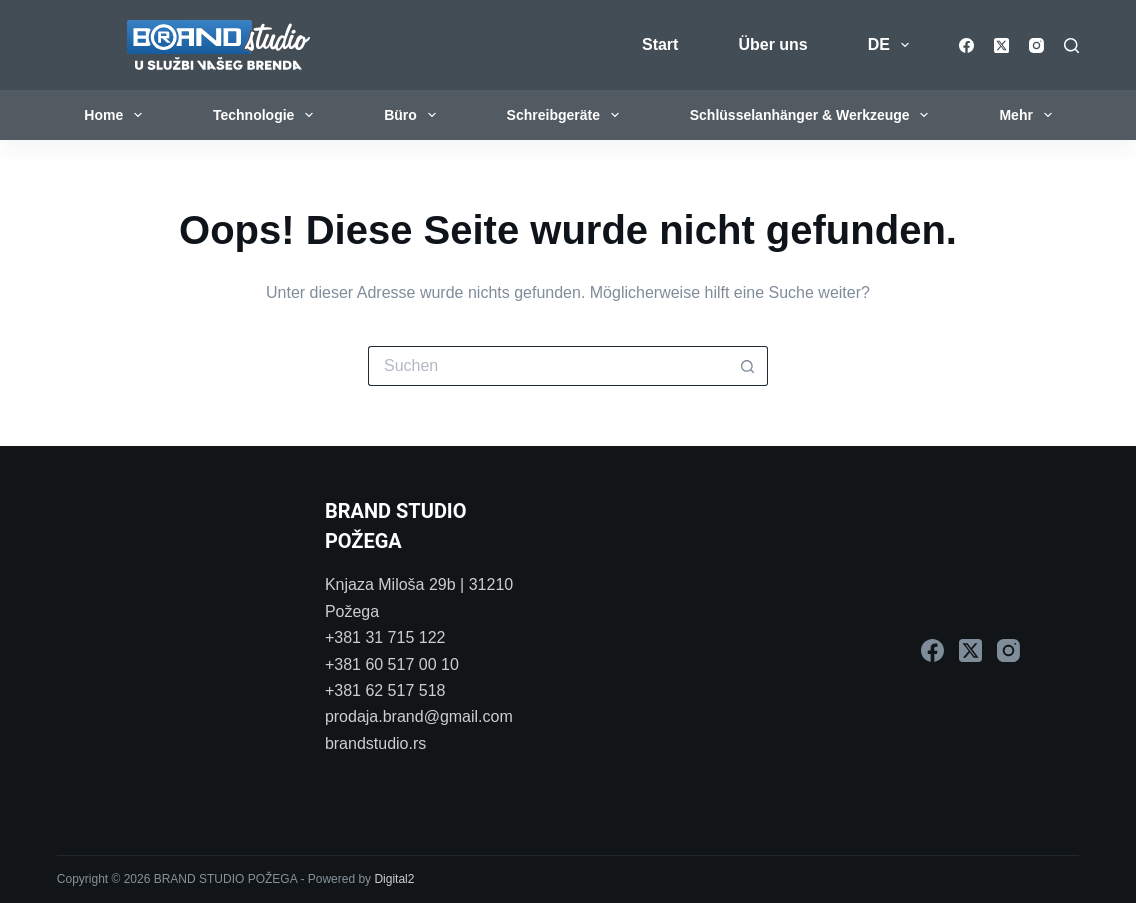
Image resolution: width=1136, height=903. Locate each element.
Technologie (267, 115)
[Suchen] (1071, 45)
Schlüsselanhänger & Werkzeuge (813, 115)
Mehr (1029, 115)
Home (117, 115)
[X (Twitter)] (1001, 45)
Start (660, 44)
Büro (413, 115)
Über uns (772, 44)
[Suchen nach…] (548, 366)
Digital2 (394, 879)
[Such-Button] (748, 366)
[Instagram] (1036, 45)
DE (892, 45)
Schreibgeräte (567, 115)
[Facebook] (966, 45)
